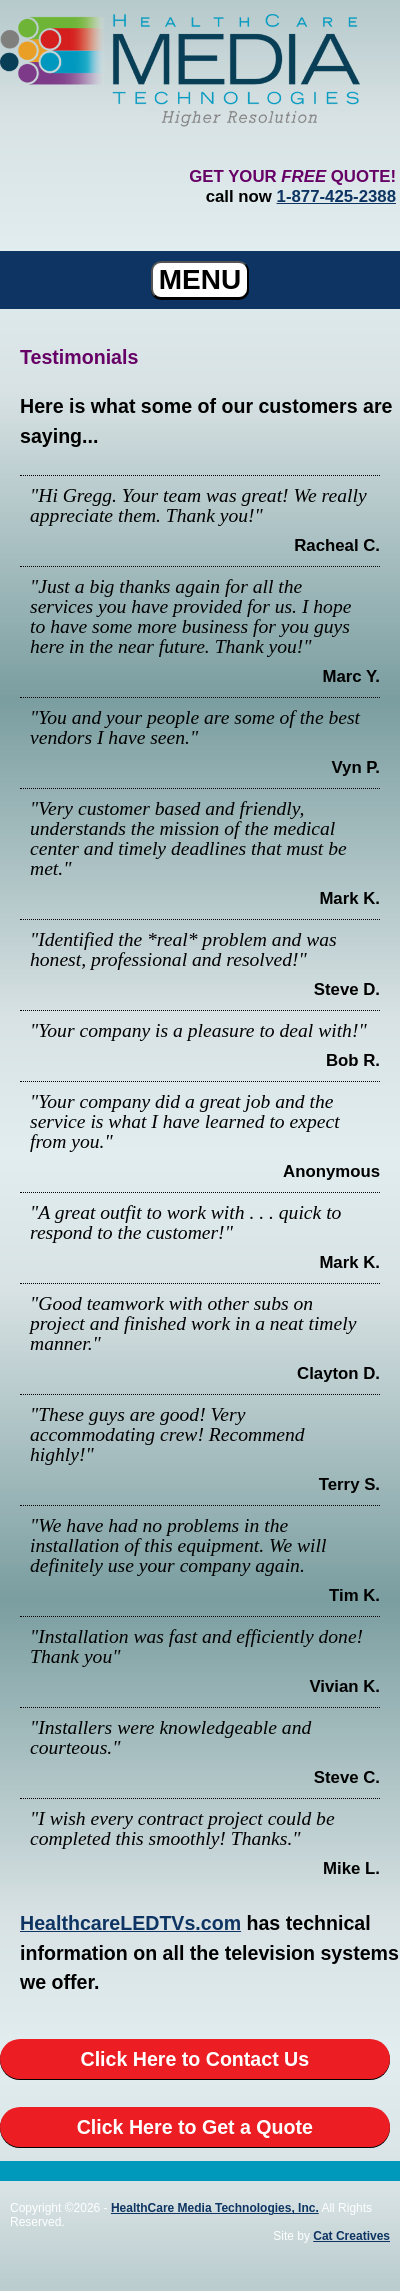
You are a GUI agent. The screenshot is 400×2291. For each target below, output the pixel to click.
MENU (200, 279)
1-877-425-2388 (336, 196)
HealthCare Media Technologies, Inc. (215, 2208)
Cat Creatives (351, 2236)
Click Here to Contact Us (195, 2059)
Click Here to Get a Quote (195, 2127)
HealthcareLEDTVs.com (130, 1923)
